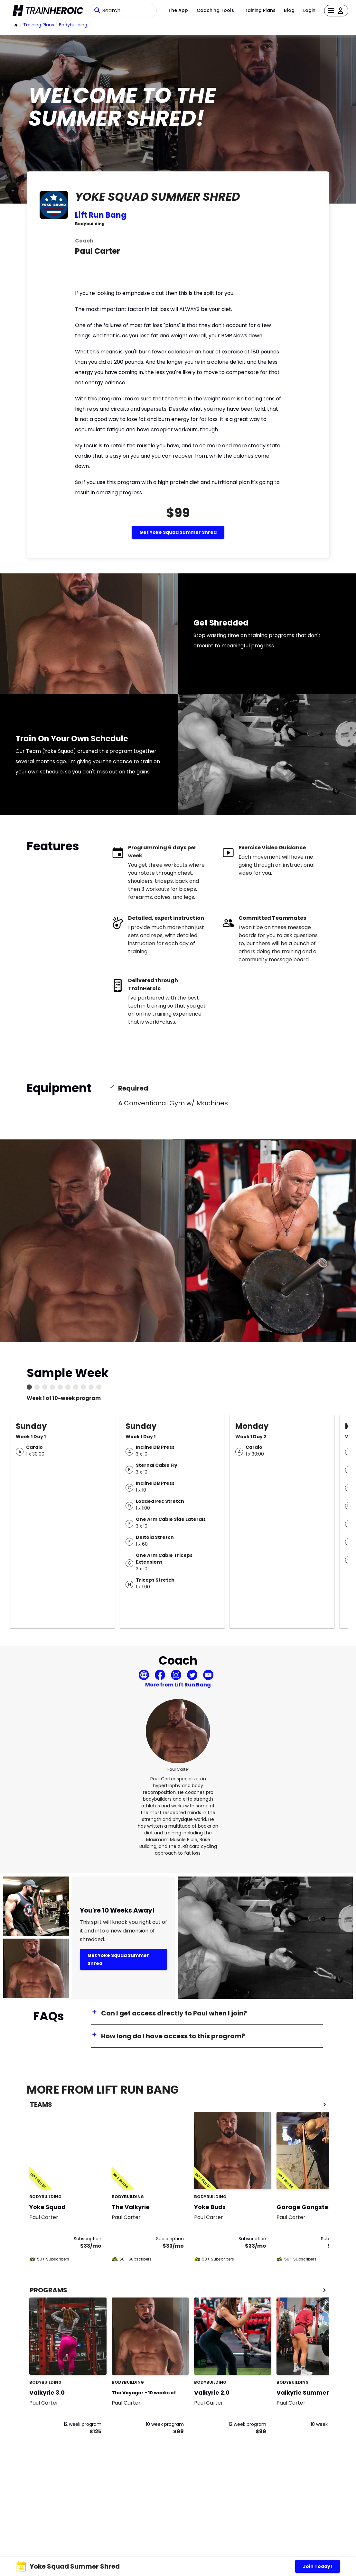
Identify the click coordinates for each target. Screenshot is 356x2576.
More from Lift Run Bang (178, 1684)
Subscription (87, 2238)
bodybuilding (73, 25)
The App (178, 10)
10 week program (165, 2424)
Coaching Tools (215, 10)
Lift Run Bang (100, 215)
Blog (289, 10)
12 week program (82, 2424)
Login (309, 10)
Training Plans (259, 10)
